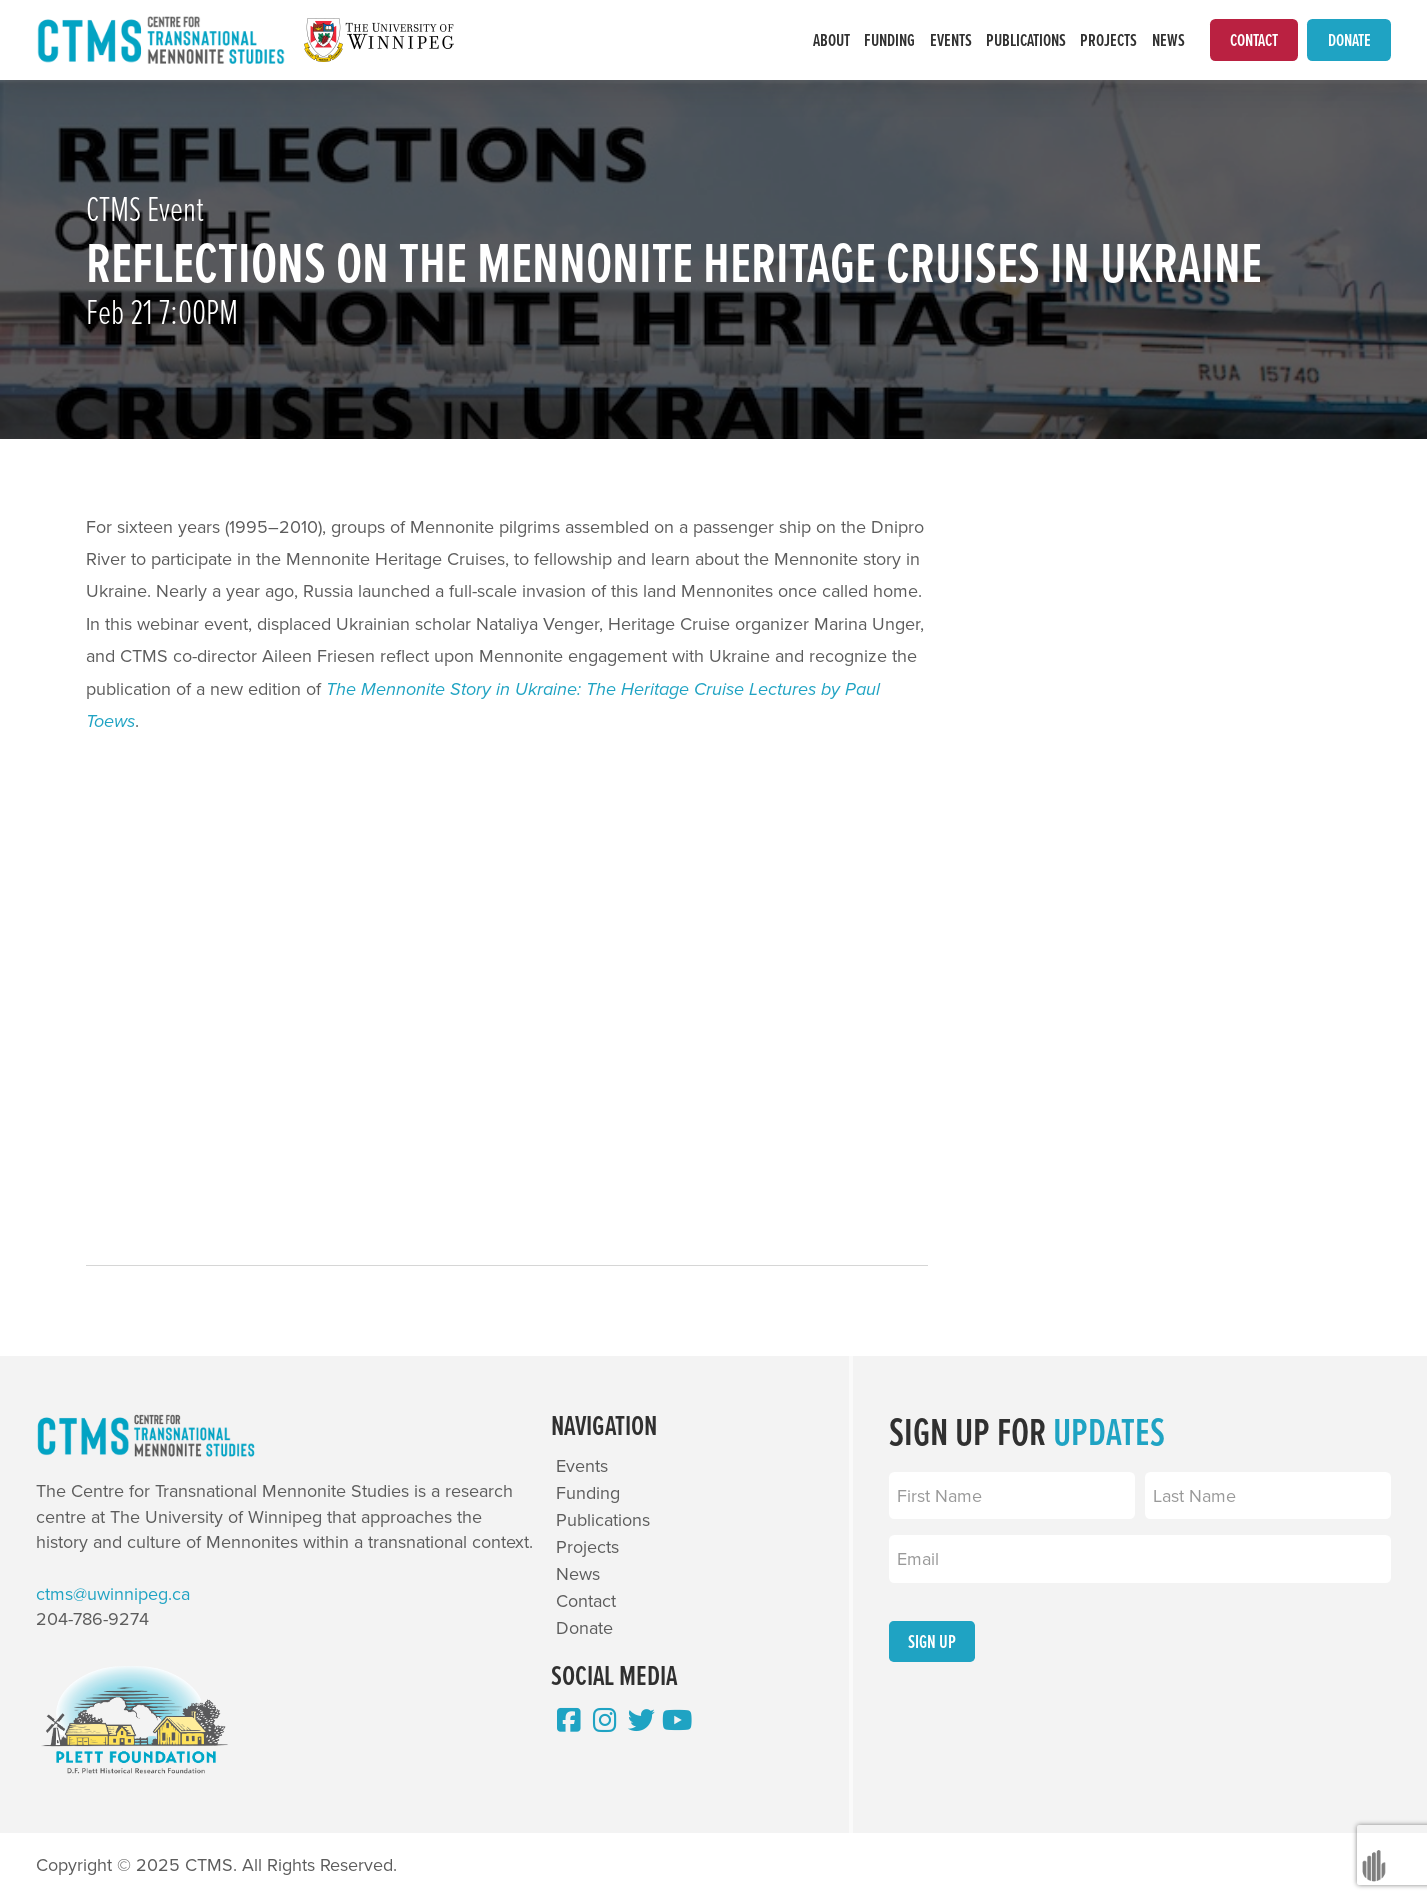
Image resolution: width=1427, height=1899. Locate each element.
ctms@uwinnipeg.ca (113, 1595)
